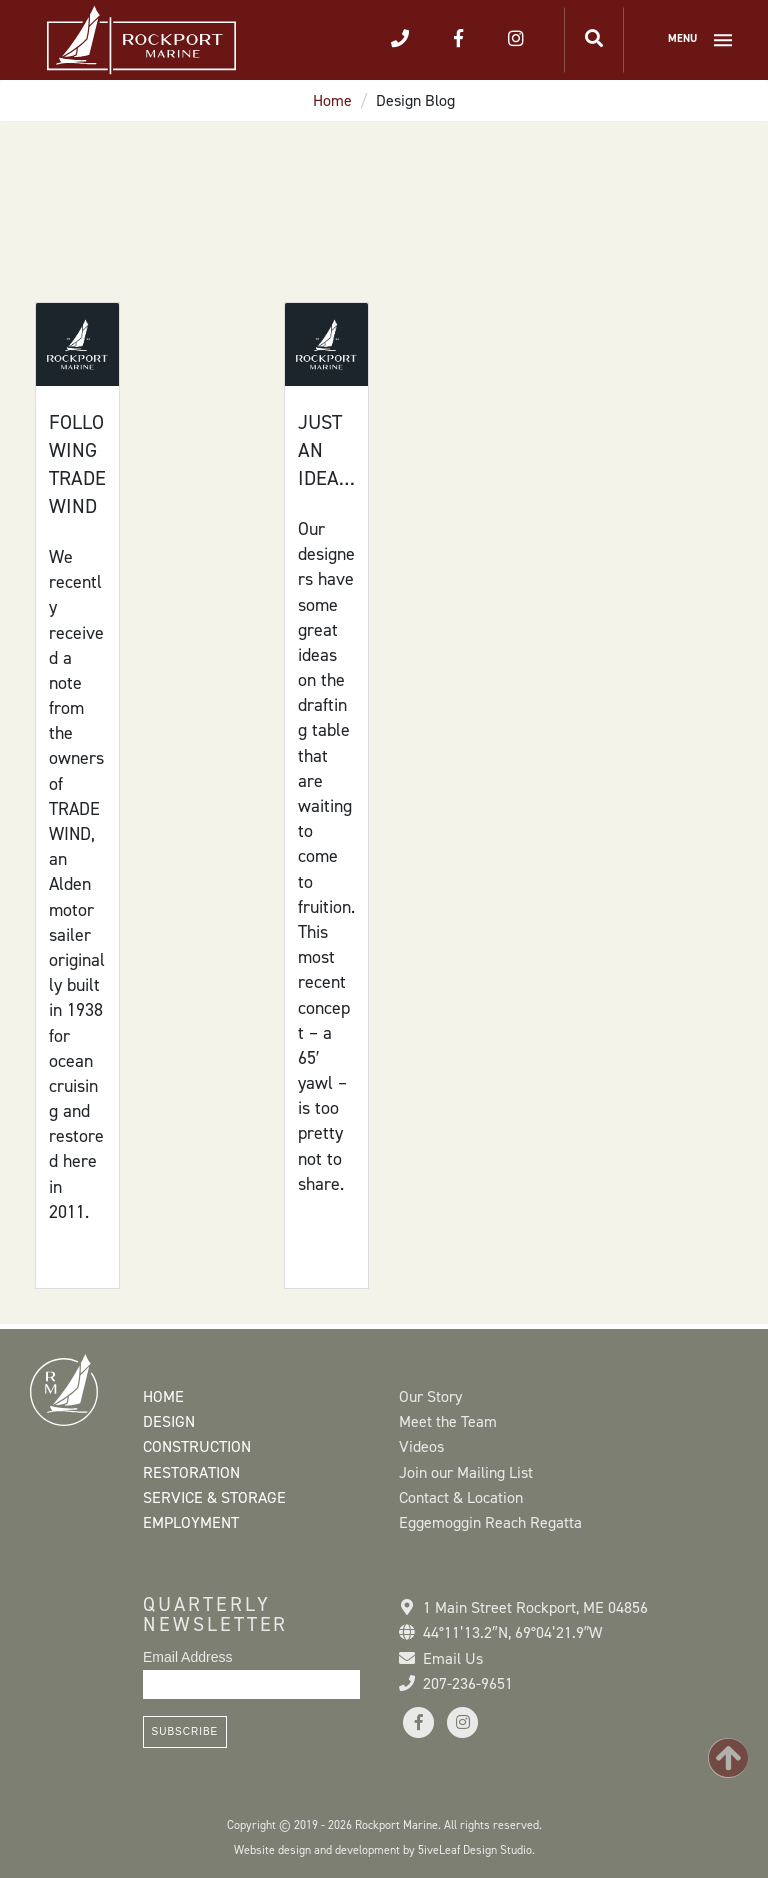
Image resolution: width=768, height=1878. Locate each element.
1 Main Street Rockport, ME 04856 (535, 1607)
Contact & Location (461, 1497)
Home (332, 100)
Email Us (453, 1658)
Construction (197, 1446)
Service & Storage (214, 1497)
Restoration (191, 1472)
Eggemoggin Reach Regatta (490, 1522)
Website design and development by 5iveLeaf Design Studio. (384, 1850)
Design (169, 1421)
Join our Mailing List (466, 1472)
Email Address (187, 1657)
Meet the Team (448, 1421)
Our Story (430, 1396)
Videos (421, 1446)
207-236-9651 (468, 1683)
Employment (191, 1522)
